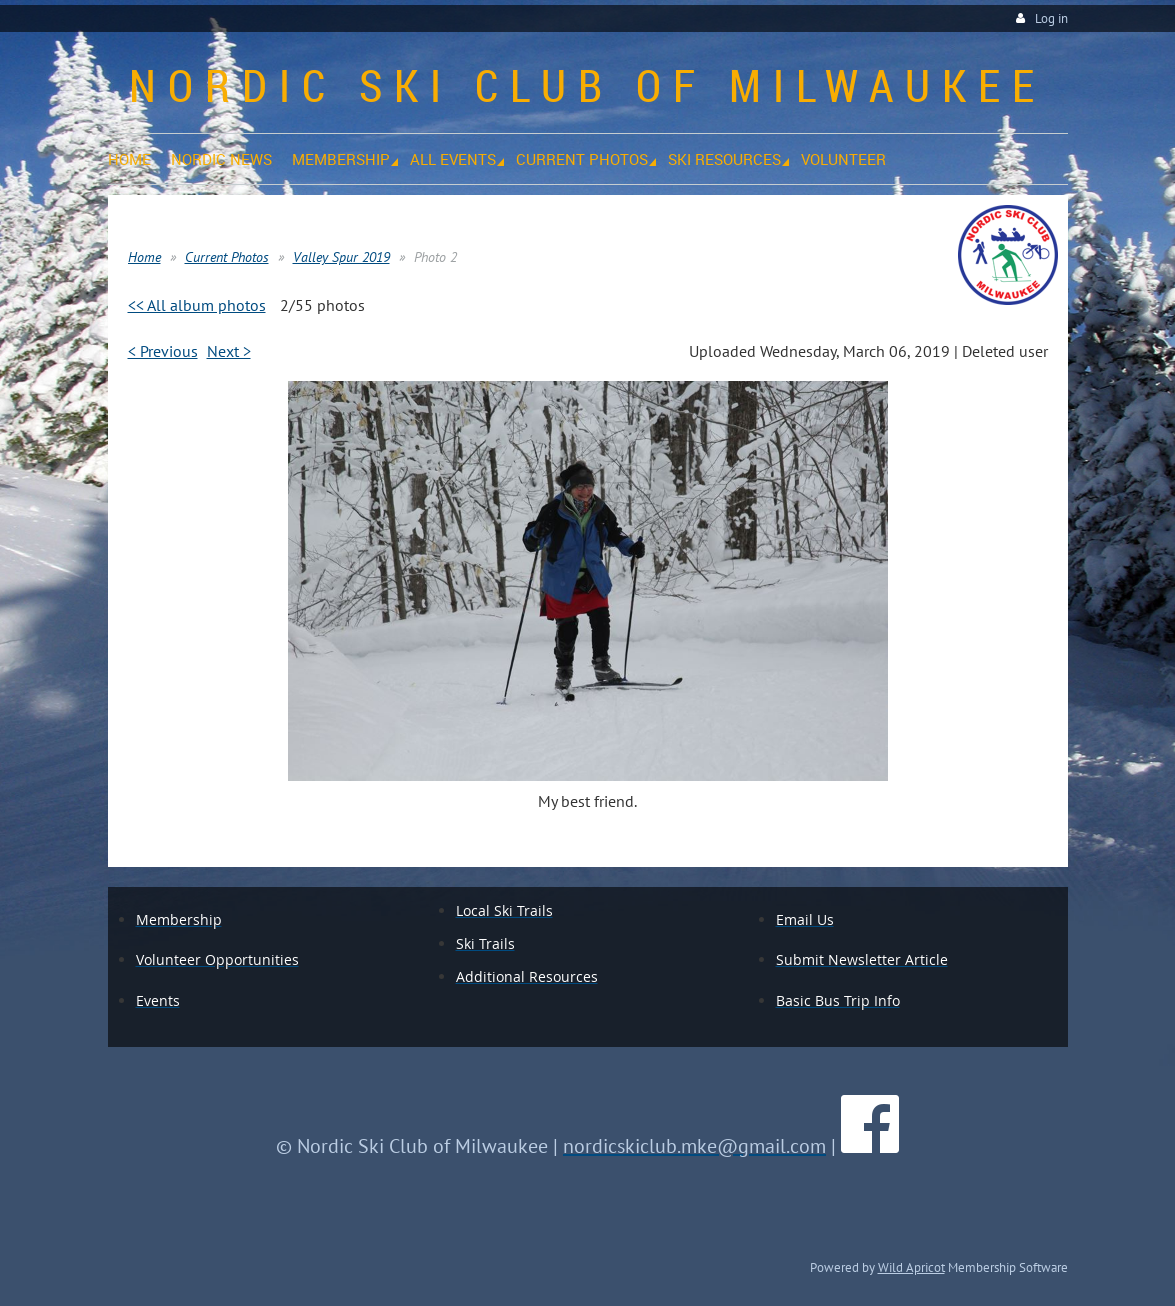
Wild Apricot (911, 1267)
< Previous (163, 351)
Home (144, 257)
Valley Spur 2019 (341, 257)
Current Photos (227, 257)
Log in (1051, 18)
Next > (229, 351)
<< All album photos (197, 305)
